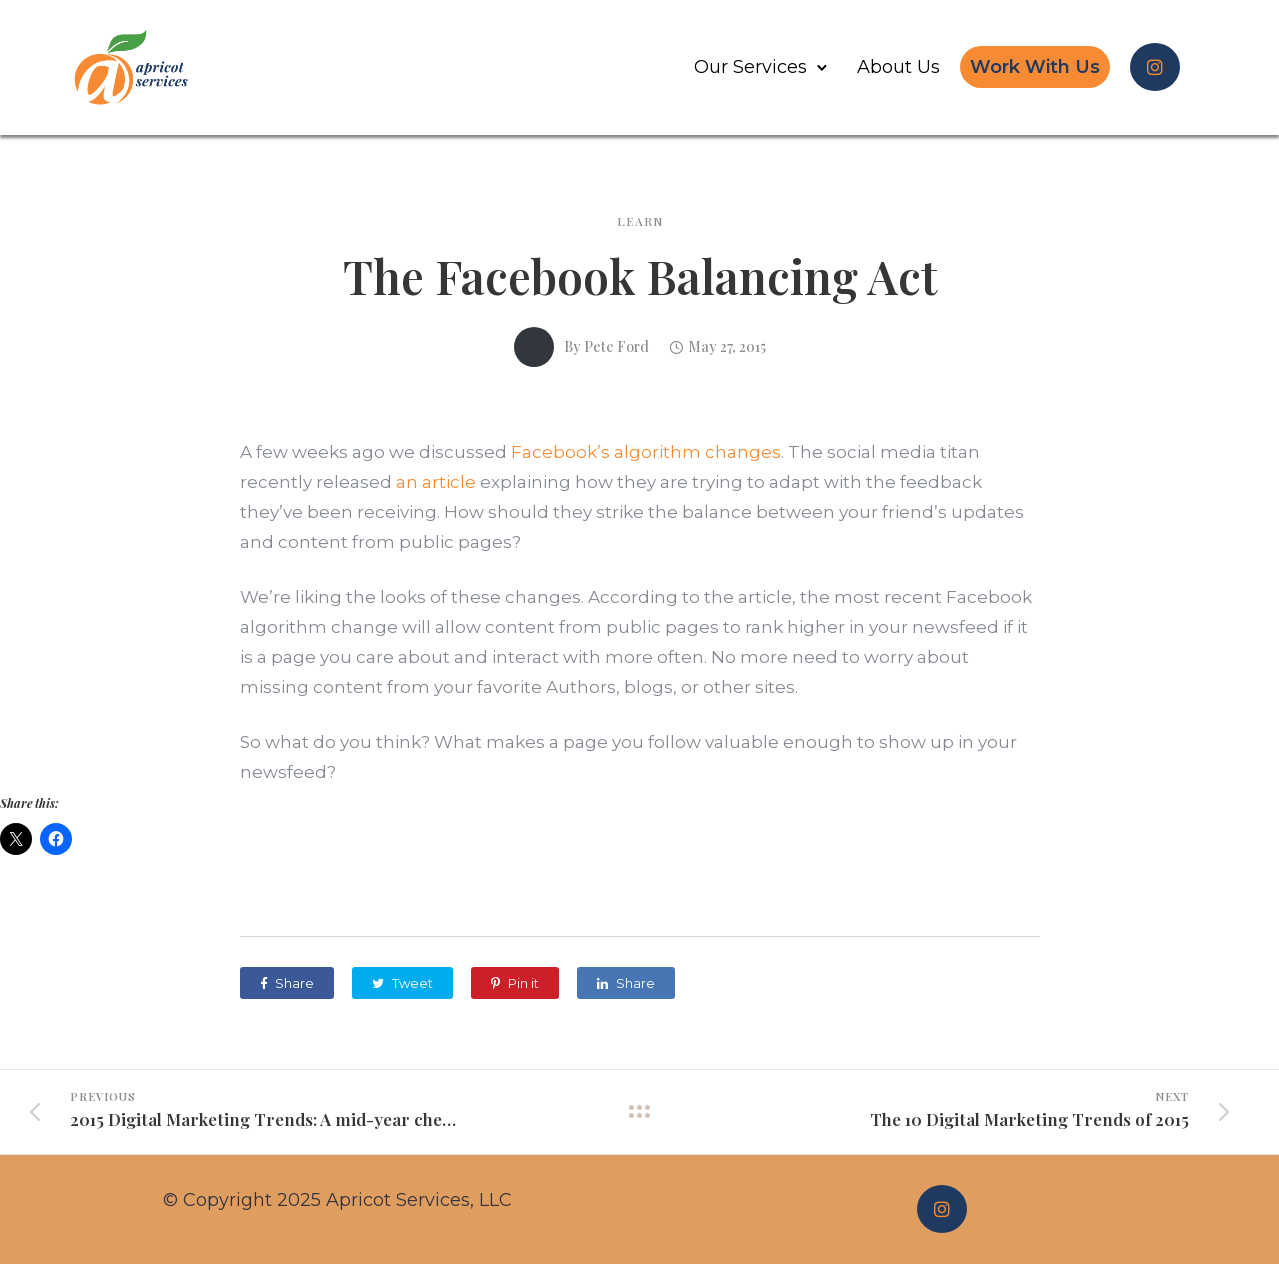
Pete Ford (616, 346)
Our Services (750, 67)
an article (436, 482)
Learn (640, 221)
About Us (898, 67)
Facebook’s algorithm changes (646, 452)
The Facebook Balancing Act (640, 276)
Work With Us (1035, 67)
